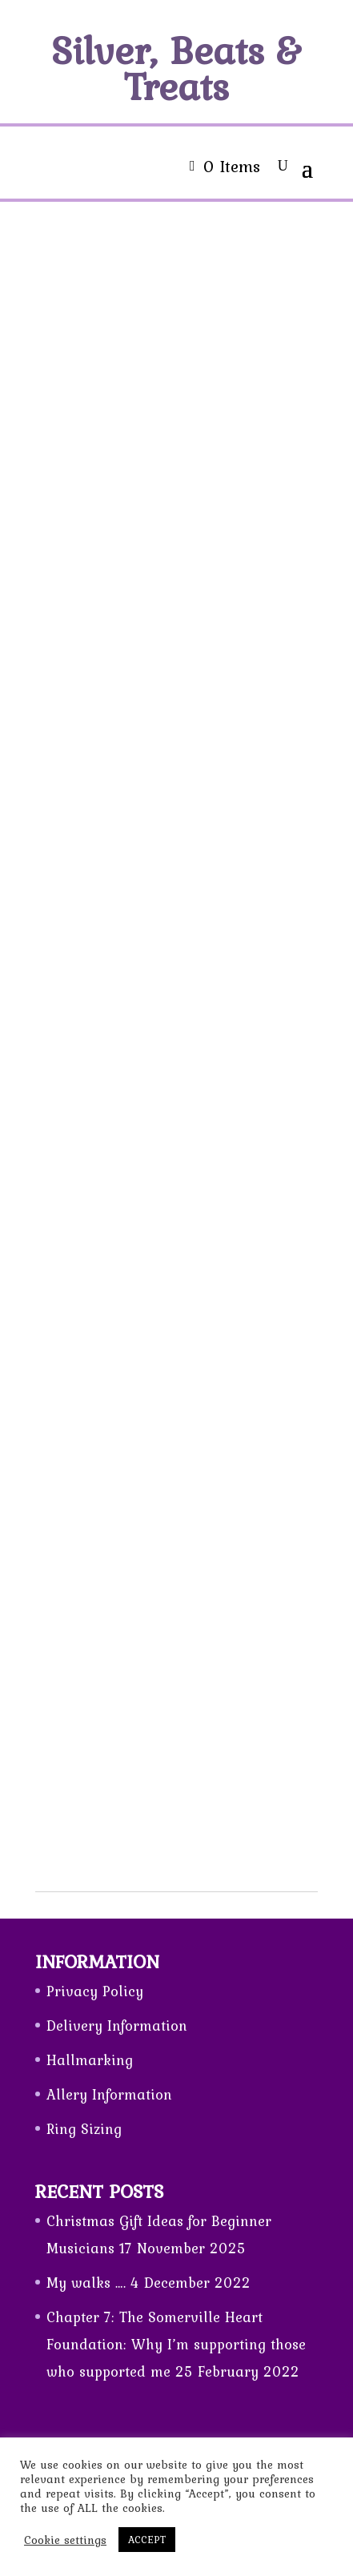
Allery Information (109, 2094)
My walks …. (86, 2282)
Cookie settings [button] (65, 2540)
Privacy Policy (94, 1991)
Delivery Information (116, 2025)
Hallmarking (89, 2060)
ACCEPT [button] (147, 2539)
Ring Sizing (84, 2129)
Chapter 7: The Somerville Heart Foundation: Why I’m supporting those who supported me (176, 2344)
